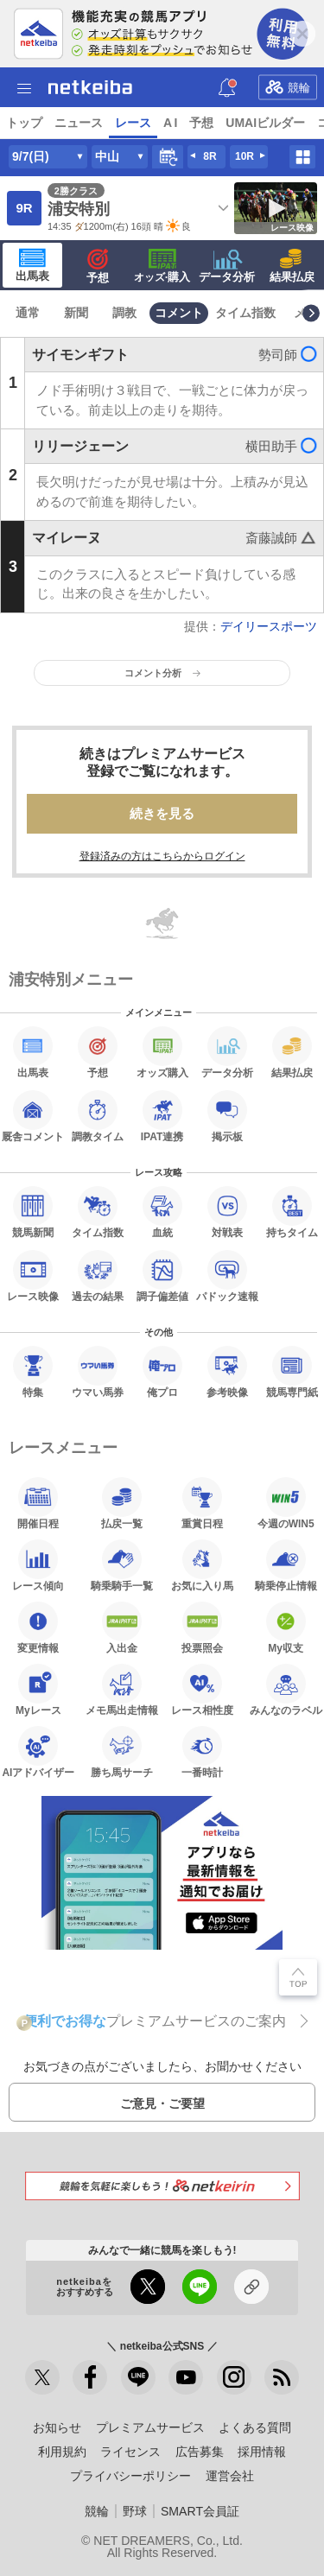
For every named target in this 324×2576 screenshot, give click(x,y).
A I (170, 123)
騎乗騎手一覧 (122, 1565)
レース (133, 123)
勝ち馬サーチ (122, 1752)
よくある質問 (255, 2427)
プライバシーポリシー (130, 2476)
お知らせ (57, 2427)
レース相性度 (202, 1690)
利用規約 (62, 2452)
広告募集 (199, 2452)
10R (244, 156)
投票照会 (202, 1627)
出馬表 (32, 265)
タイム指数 (245, 313)
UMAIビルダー (265, 123)
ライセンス (130, 2452)
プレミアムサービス (150, 2427)
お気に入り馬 (202, 1565)
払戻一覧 (122, 1503)
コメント (179, 313)
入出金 (122, 1627)
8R (209, 156)
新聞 (76, 313)
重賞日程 (202, 1503)
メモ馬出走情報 (122, 1690)
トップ (24, 123)
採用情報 (262, 2452)
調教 (124, 313)
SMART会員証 (200, 2511)
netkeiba (90, 87)
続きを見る (162, 813)
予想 (201, 123)
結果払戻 (292, 266)
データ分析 (227, 266)
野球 (135, 2511)
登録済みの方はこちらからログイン (162, 856)
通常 (28, 313)
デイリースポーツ (268, 626)
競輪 (287, 86)
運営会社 (230, 2476)
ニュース (78, 123)
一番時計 (202, 1752)
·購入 (162, 266)
